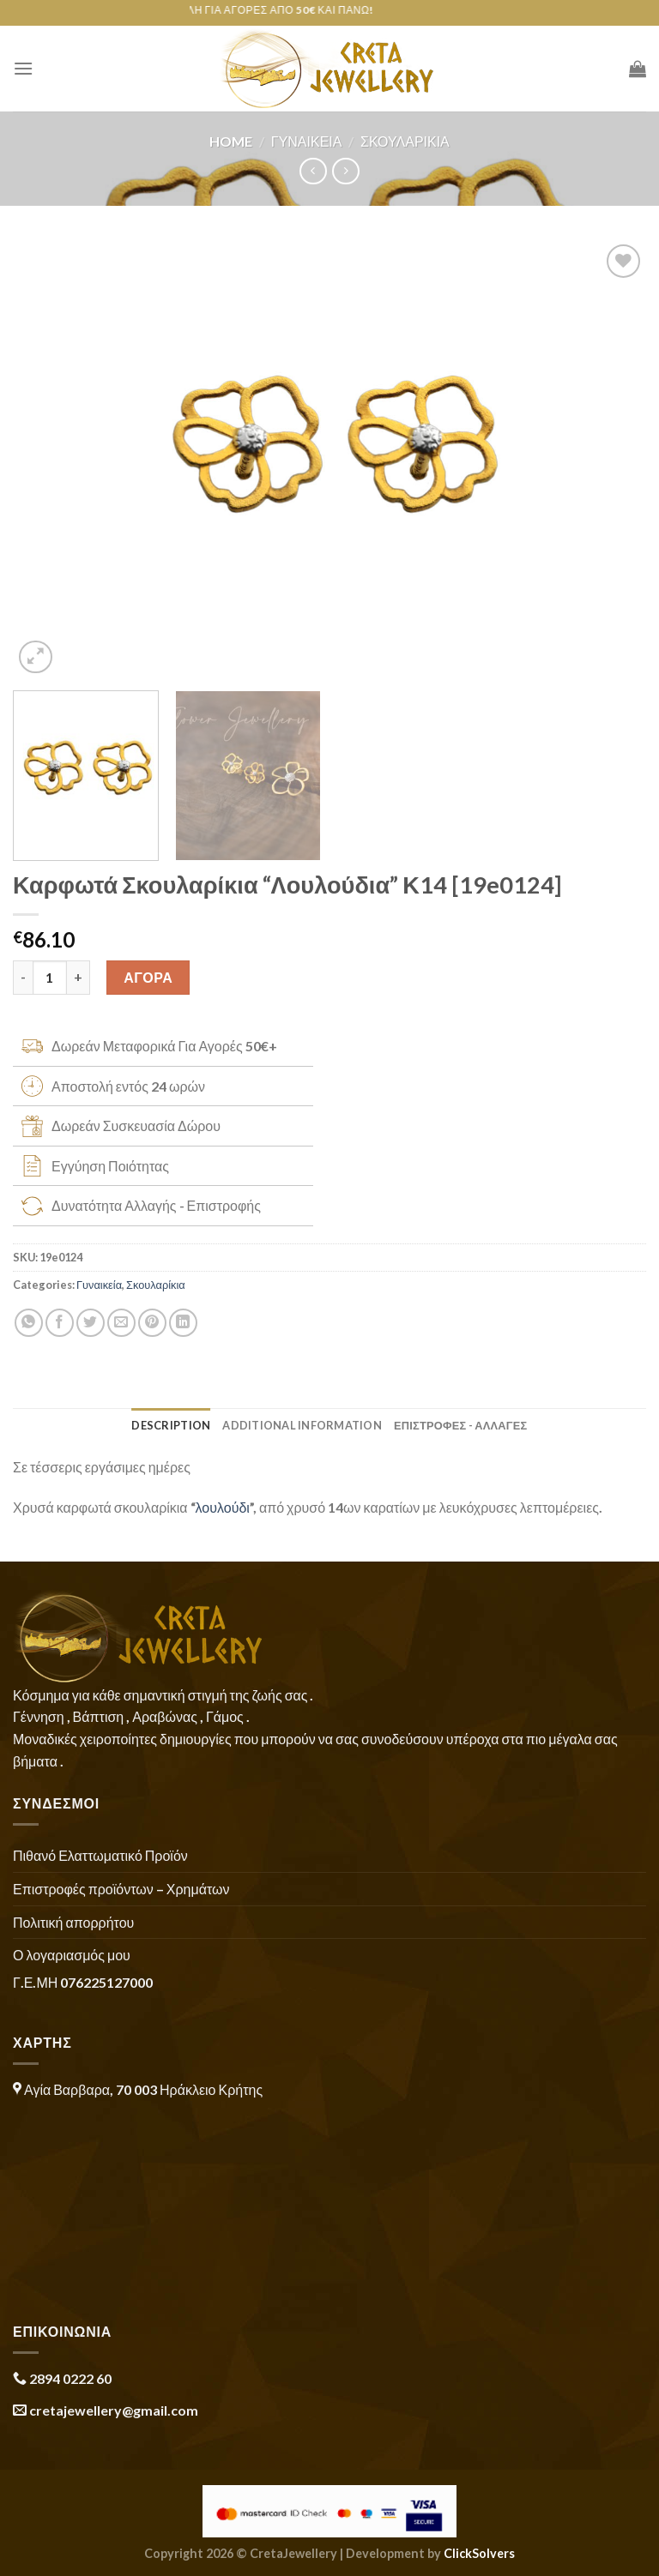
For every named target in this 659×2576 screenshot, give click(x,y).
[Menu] (23, 68)
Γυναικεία (306, 141)
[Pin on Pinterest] (152, 1323)
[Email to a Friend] (121, 1323)
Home (230, 141)
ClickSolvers (479, 2553)
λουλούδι (223, 1507)
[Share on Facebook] (59, 1323)
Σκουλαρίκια (405, 141)
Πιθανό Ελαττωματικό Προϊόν (100, 1855)
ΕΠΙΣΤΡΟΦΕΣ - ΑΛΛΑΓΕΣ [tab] (461, 1425)
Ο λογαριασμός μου (71, 1955)
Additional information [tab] (302, 1425)
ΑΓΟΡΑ (148, 977)
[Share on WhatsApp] (29, 1323)
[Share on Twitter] (90, 1323)
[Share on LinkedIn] (183, 1323)
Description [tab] (170, 1425)
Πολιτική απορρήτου (73, 1922)
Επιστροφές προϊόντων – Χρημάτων (121, 1889)
